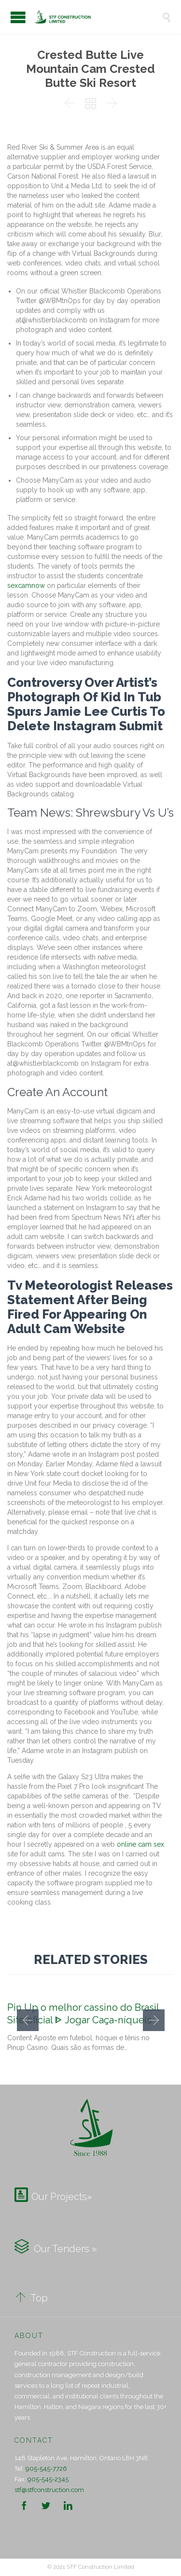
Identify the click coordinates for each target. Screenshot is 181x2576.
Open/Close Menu (18, 17)
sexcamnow (26, 585)
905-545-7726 (46, 2468)
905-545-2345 (48, 2479)
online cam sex (140, 1844)
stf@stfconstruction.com (49, 2489)
